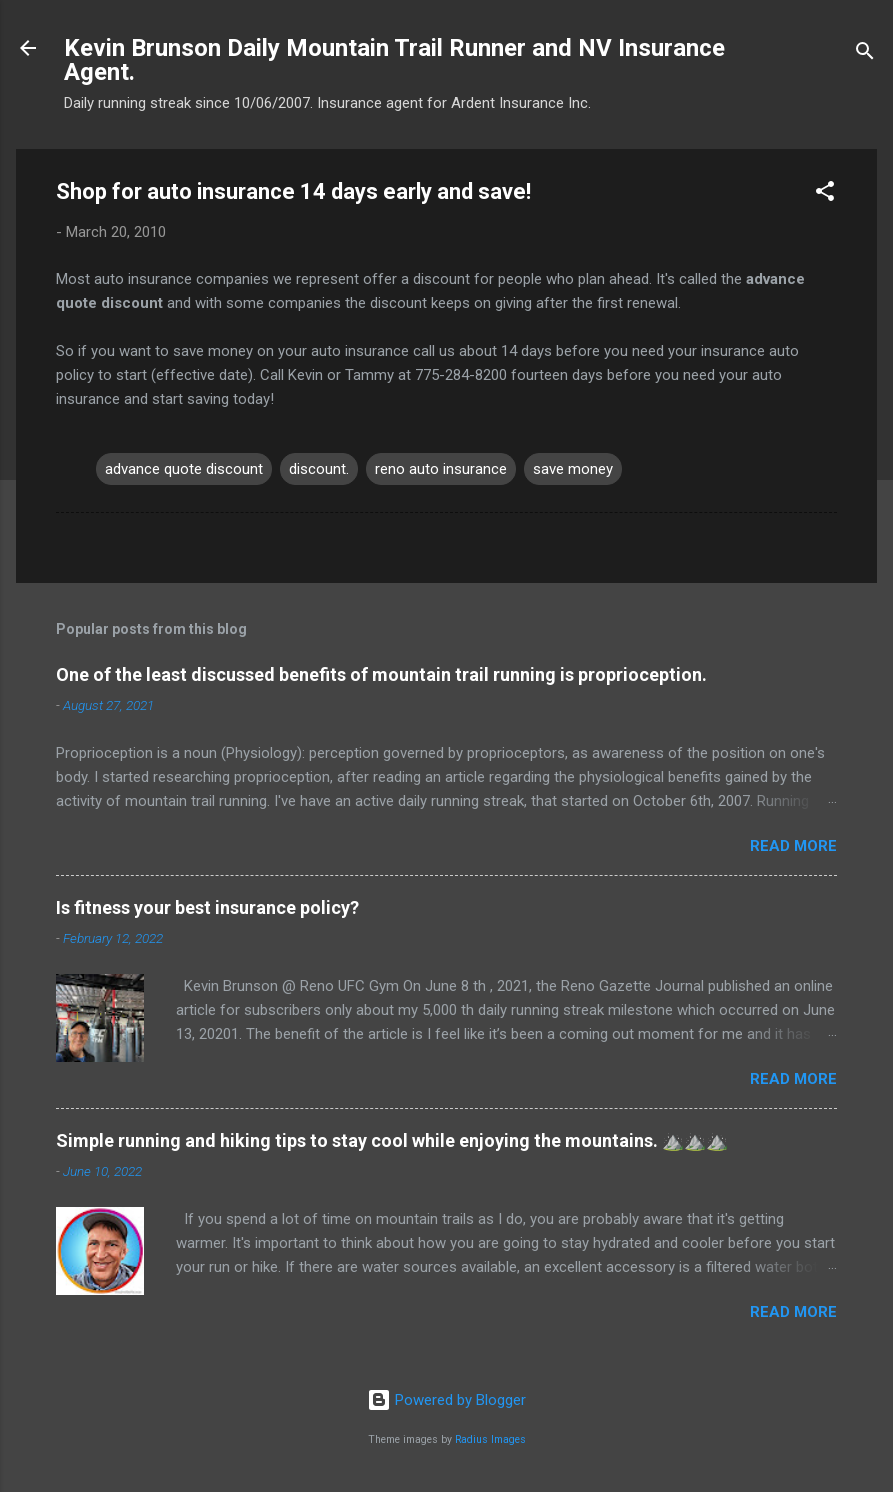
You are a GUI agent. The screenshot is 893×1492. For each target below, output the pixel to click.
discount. (319, 469)
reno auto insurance (441, 469)
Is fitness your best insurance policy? (207, 907)
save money (573, 469)
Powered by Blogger (446, 1400)
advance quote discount (184, 469)
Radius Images (490, 1439)
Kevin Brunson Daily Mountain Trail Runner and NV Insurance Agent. (394, 60)
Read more (793, 846)
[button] (825, 194)
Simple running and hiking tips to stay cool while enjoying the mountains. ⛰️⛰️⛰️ (392, 1140)
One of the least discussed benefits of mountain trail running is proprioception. (381, 674)
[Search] (865, 54)
